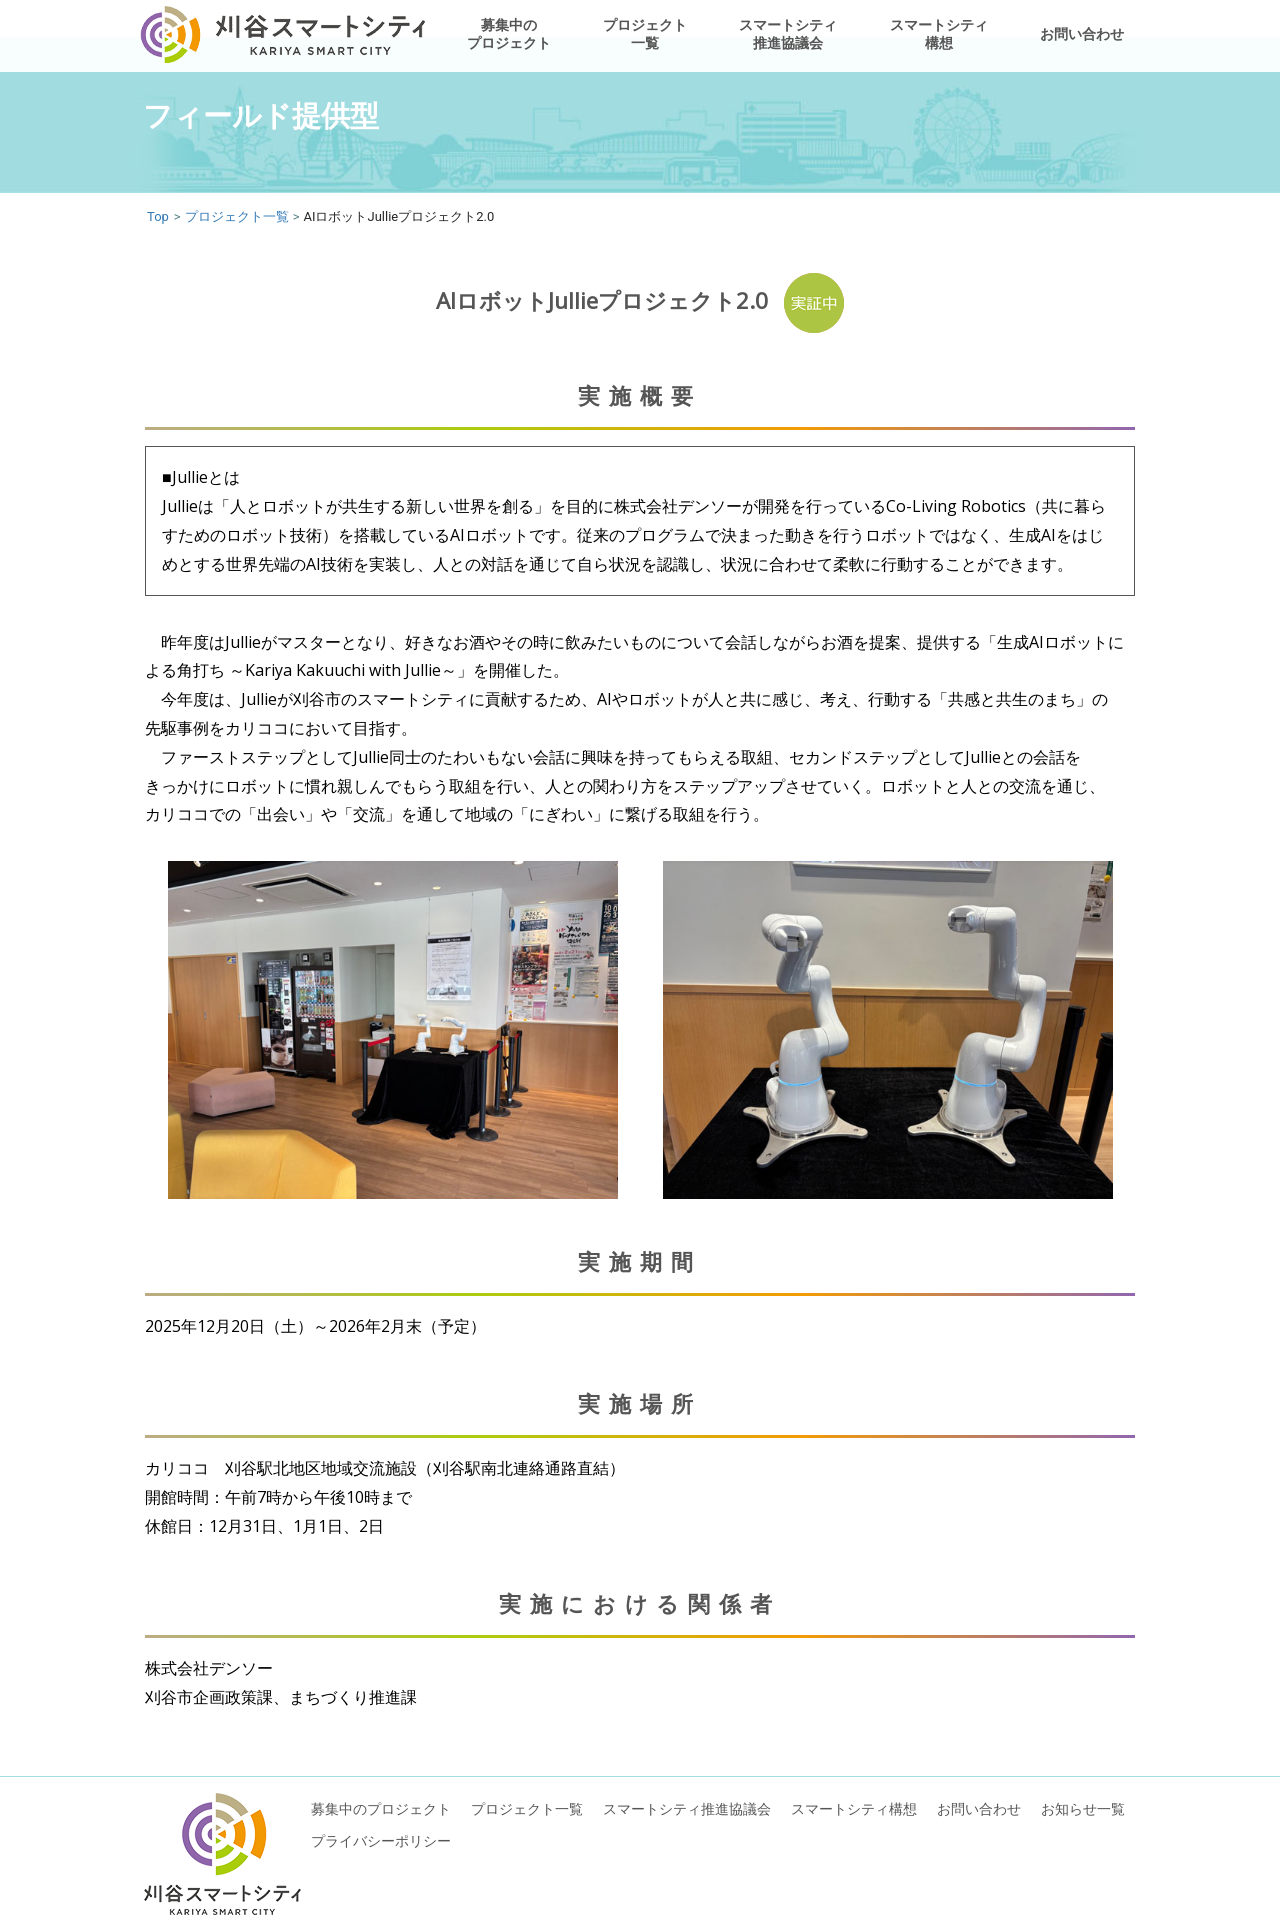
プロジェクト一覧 (645, 33)
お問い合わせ (1082, 33)
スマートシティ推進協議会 (788, 33)
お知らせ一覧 (1083, 1808)
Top (158, 216)
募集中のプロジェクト (509, 33)
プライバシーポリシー (381, 1840)
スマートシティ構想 (939, 33)
